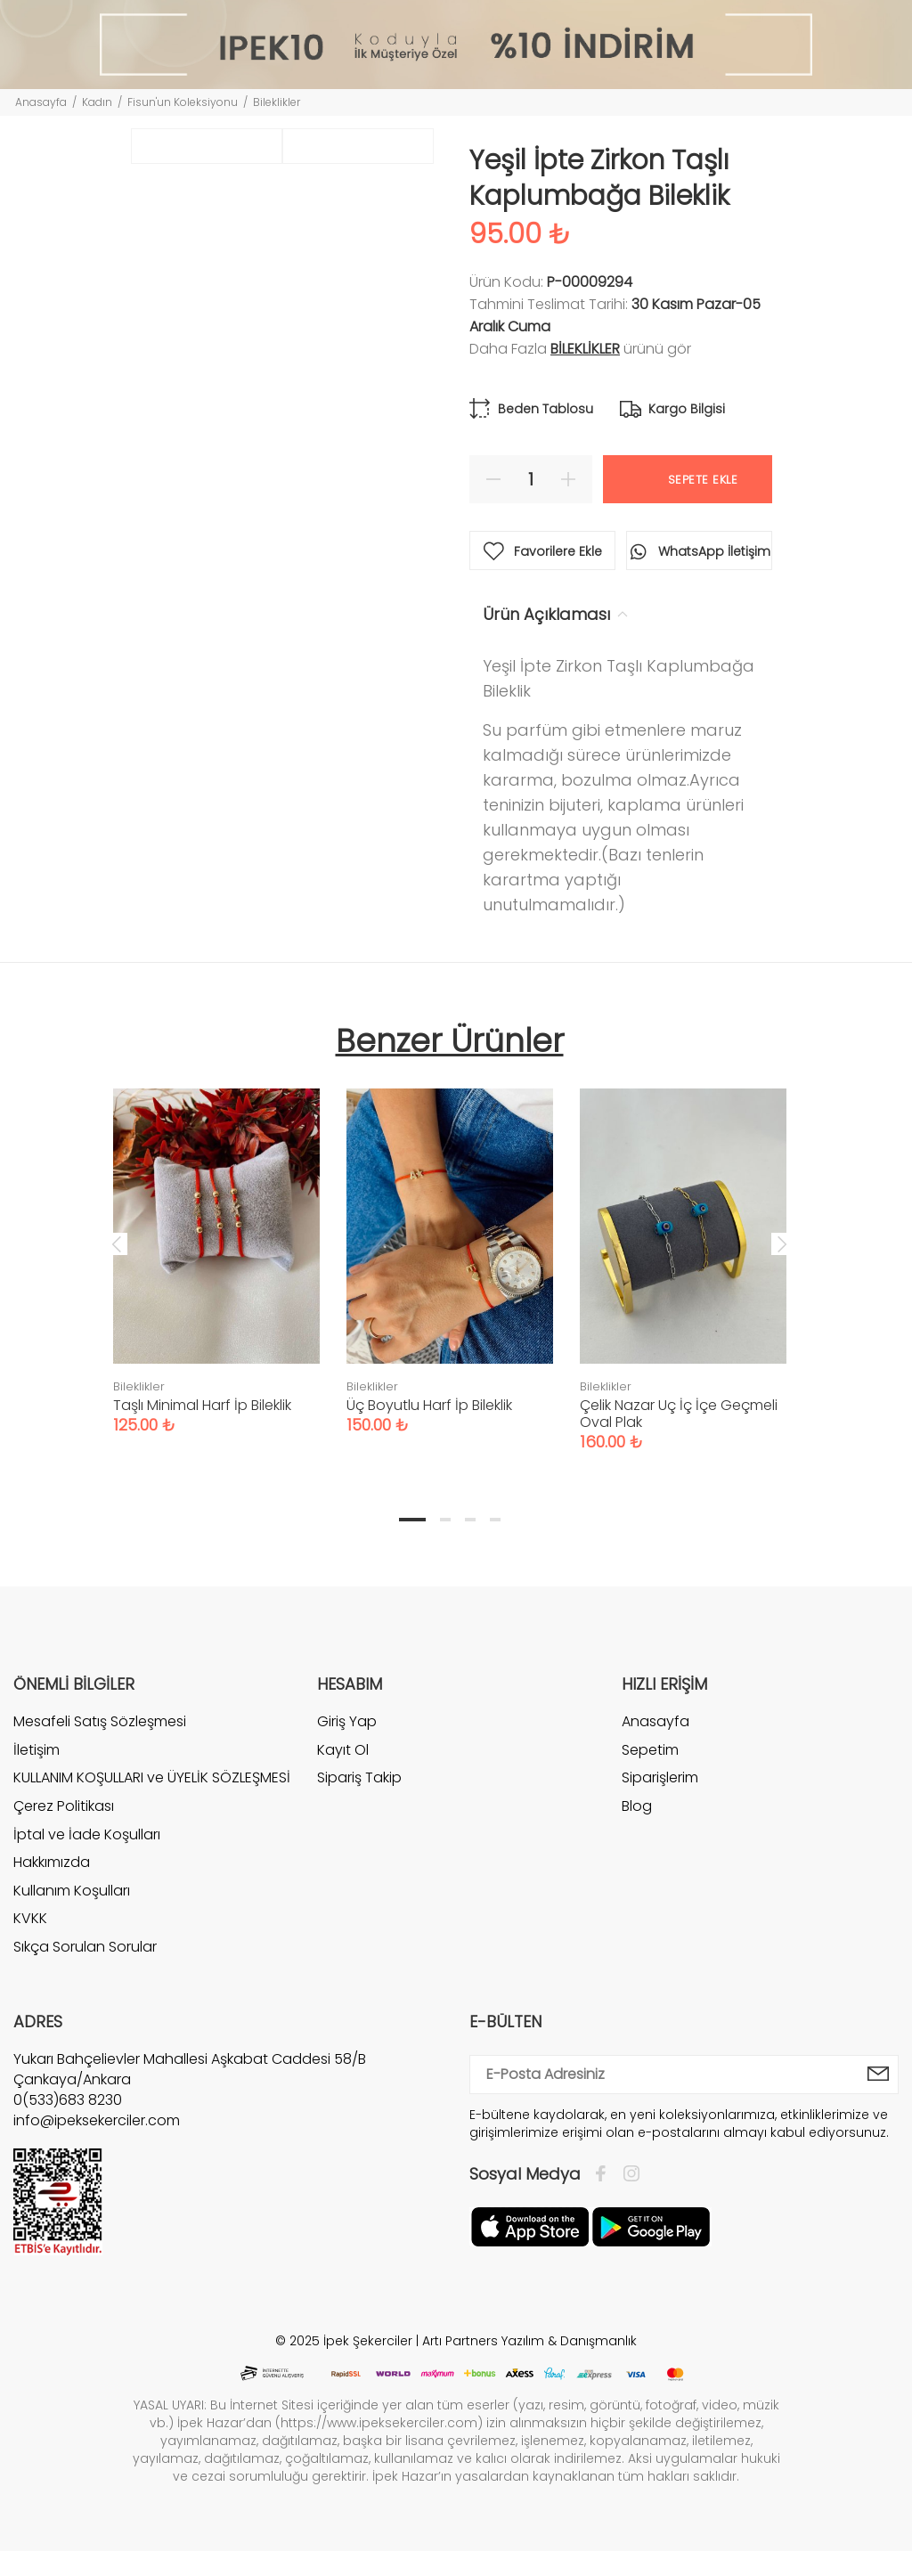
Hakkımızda (51, 1862)
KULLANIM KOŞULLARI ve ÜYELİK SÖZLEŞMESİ (151, 1777)
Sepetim (650, 1750)
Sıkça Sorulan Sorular (85, 1946)
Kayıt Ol (343, 1750)
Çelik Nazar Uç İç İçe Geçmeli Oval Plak (679, 1413)
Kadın (97, 102)
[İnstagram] (627, 2174)
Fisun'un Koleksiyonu (182, 102)
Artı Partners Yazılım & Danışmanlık (529, 2341)
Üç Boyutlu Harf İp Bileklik (429, 1405)
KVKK (30, 1918)
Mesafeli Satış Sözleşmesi (99, 1722)
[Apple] (529, 2225)
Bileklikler (276, 102)
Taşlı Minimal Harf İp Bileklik (202, 1405)
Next (782, 1243)
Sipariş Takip (359, 1777)
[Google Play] (651, 2225)
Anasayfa (41, 102)
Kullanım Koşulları (71, 1890)
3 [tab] (470, 1519)
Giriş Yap (347, 1722)
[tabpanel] (216, 1243)
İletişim (36, 1750)
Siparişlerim (660, 1777)
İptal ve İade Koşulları (86, 1834)
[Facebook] (605, 2174)
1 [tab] (412, 1519)
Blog (637, 1806)
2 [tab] (445, 1519)
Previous (117, 1243)
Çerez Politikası (63, 1806)
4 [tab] (495, 1519)
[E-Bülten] (879, 2074)
